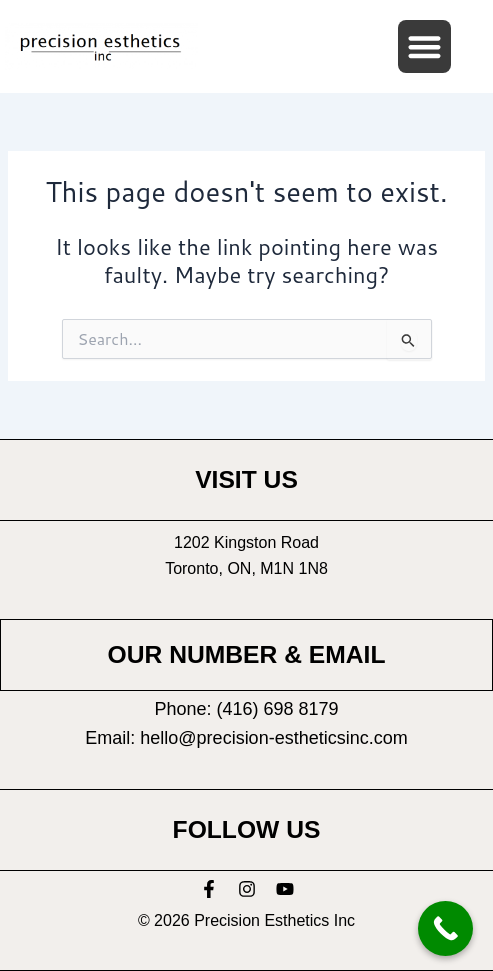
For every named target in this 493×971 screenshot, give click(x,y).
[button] (424, 46)
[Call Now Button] (445, 928)
